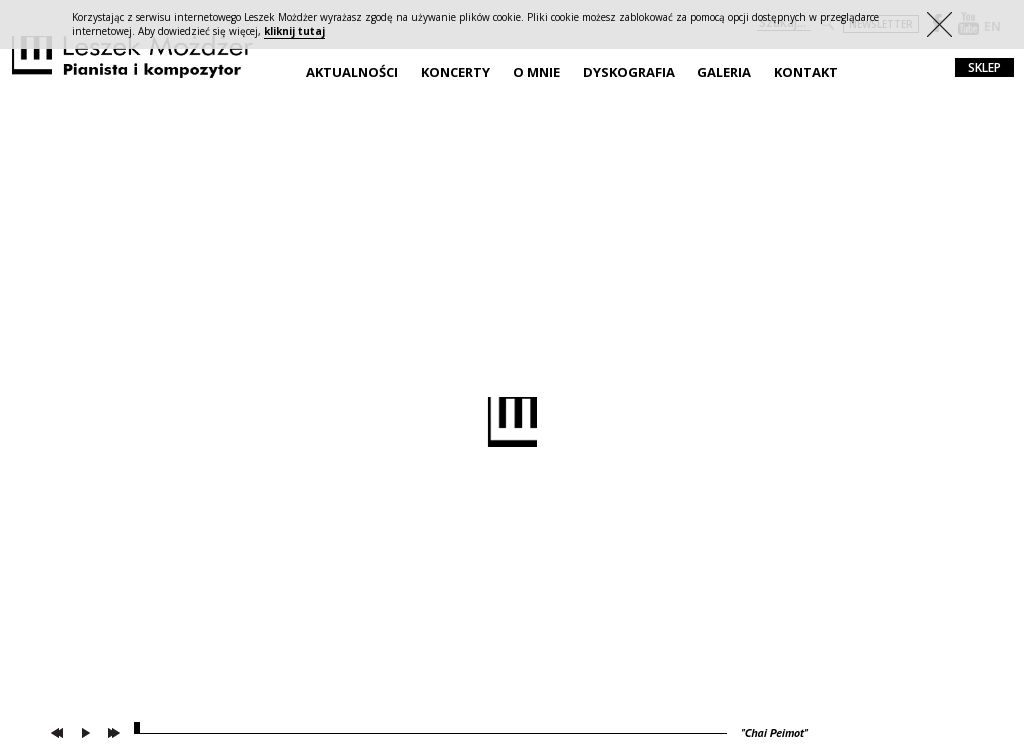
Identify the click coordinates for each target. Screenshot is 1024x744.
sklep (984, 67)
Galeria (724, 72)
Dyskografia (629, 72)
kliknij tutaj (294, 31)
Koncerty (455, 72)
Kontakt (806, 72)
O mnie (536, 72)
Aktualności (352, 72)
